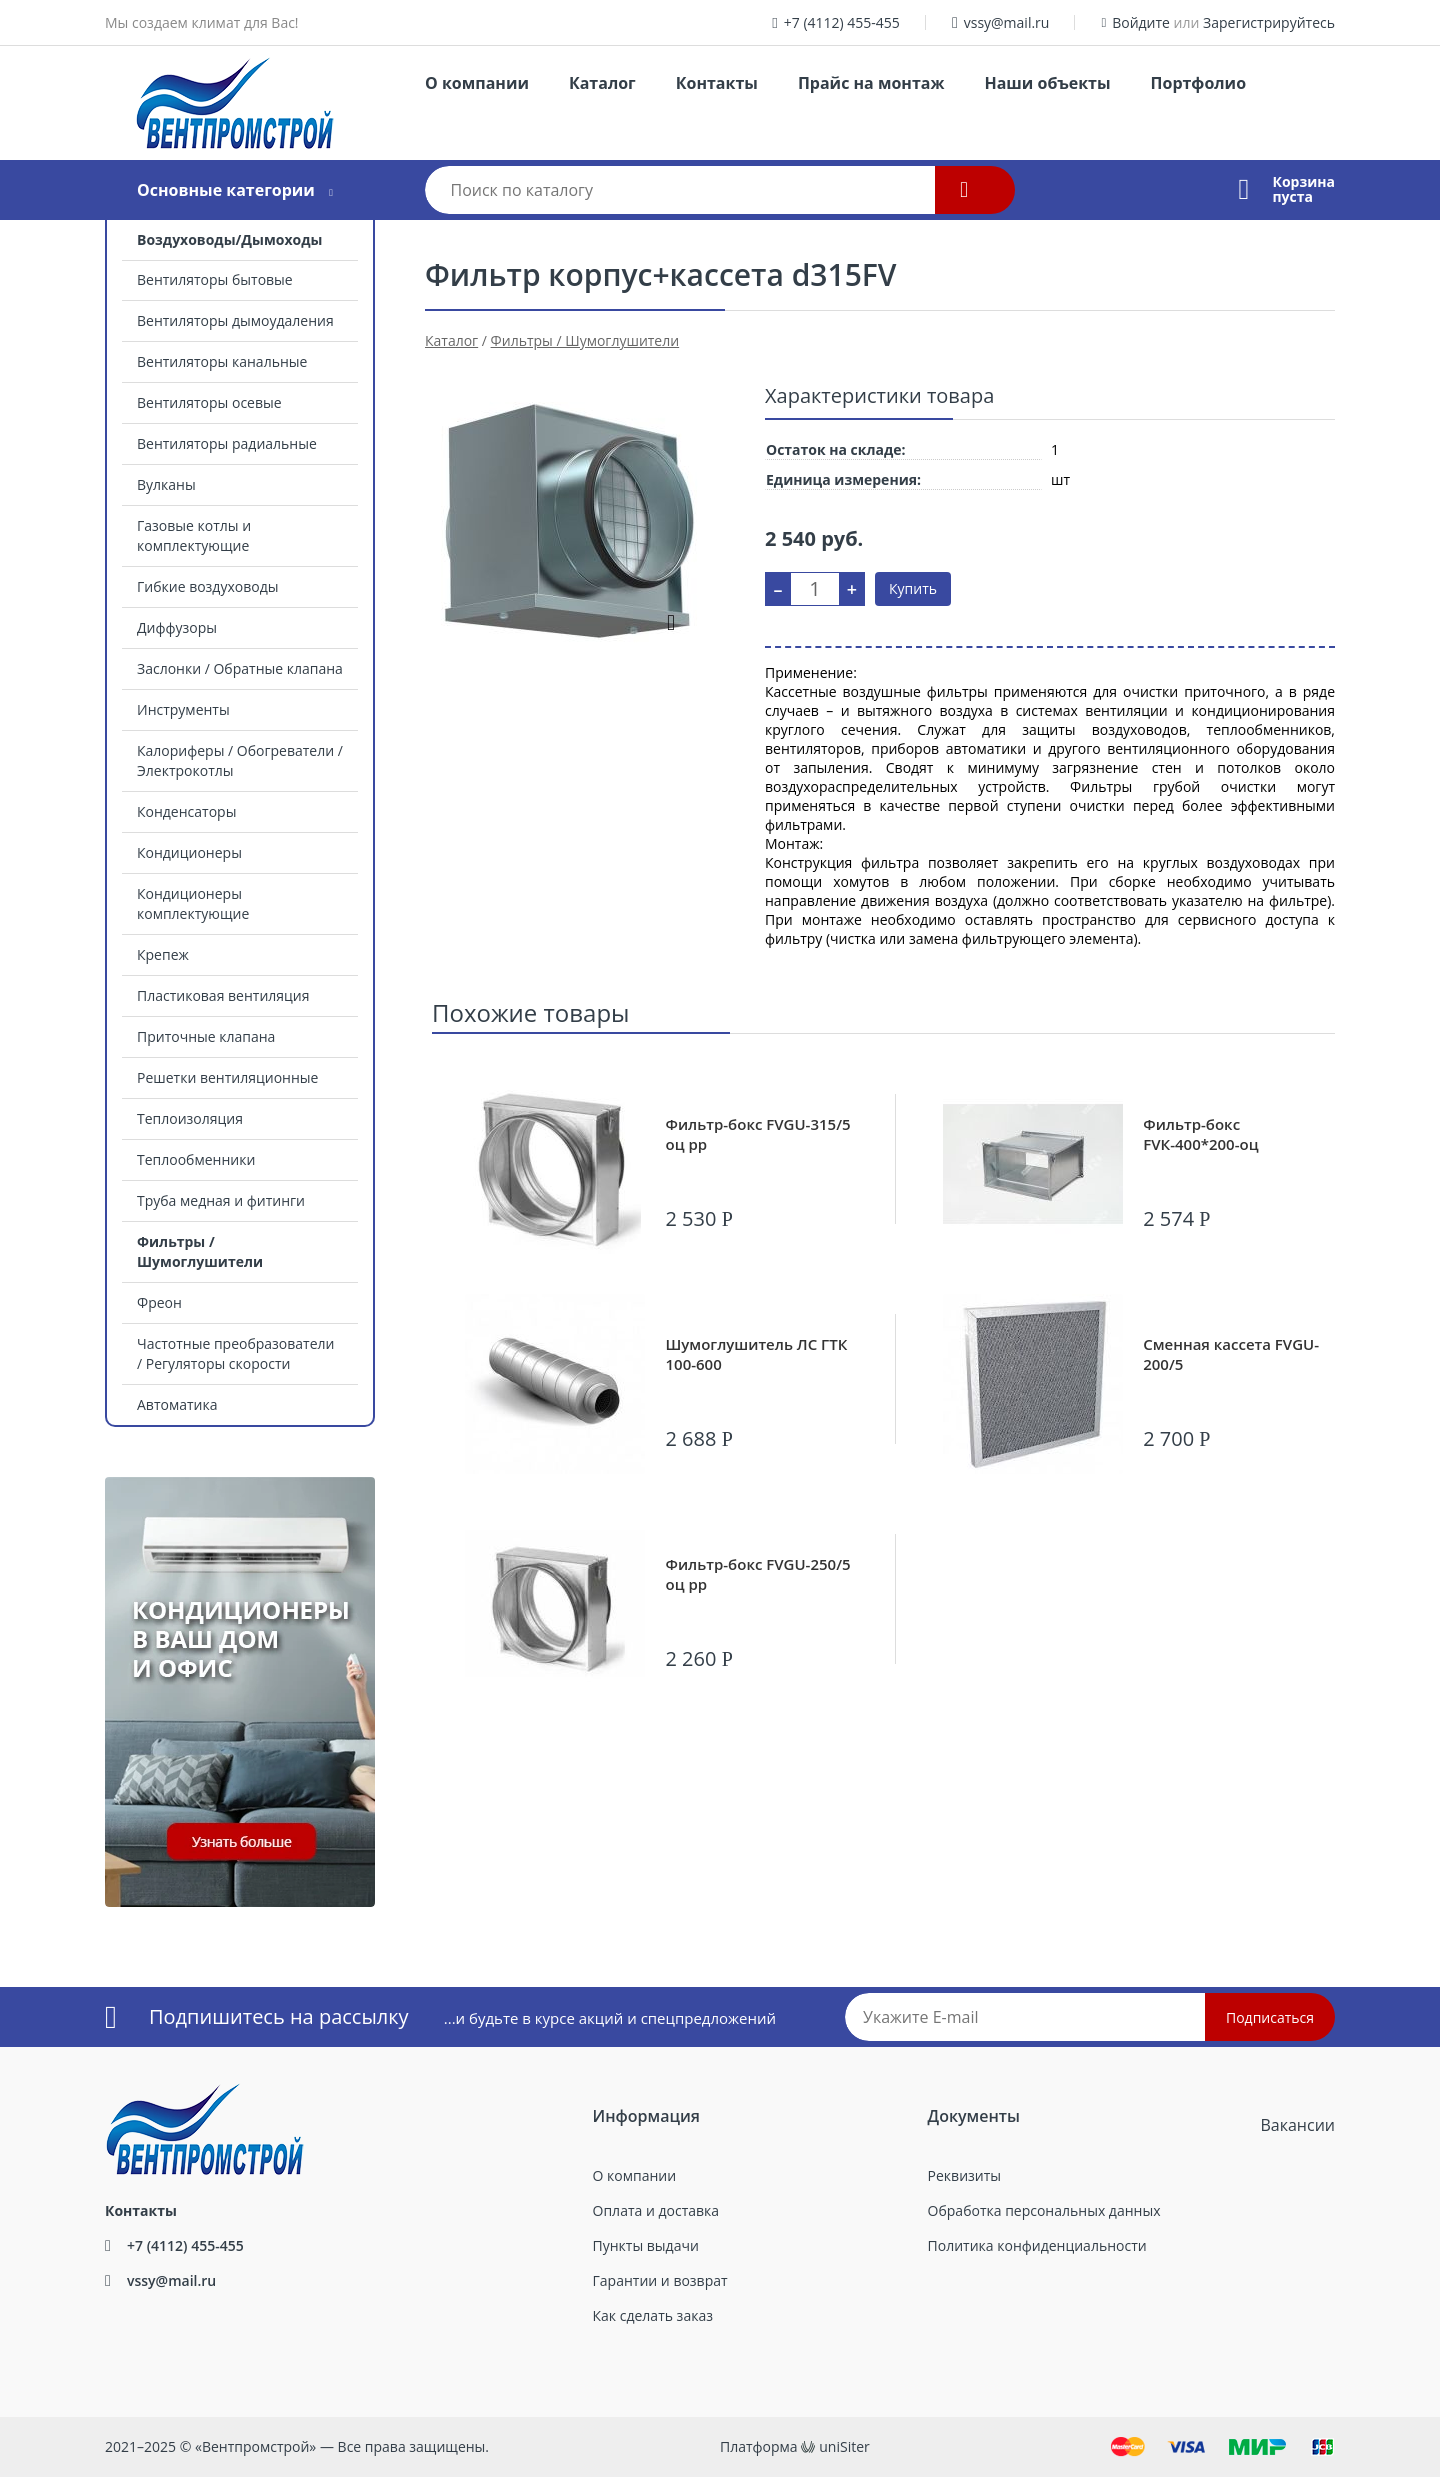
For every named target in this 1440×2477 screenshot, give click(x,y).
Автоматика (177, 1404)
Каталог (602, 83)
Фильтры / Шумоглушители (200, 1251)
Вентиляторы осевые (209, 402)
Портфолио (1198, 83)
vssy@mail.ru (1007, 22)
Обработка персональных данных (1044, 2210)
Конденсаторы (186, 811)
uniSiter (844, 2446)
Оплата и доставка (656, 2210)
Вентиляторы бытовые (215, 279)
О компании (477, 83)
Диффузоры (177, 627)
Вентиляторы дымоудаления (235, 320)
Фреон (159, 1302)
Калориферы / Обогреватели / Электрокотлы (240, 760)
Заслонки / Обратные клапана (240, 668)
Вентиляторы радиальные (227, 443)
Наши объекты (1047, 83)
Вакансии (1297, 2125)
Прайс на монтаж (871, 83)
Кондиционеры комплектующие (193, 903)
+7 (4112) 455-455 (842, 22)
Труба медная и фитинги (221, 1200)
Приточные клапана (206, 1036)
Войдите (1141, 22)
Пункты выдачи (646, 2245)
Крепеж (163, 954)
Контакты (717, 83)
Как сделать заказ (653, 2315)
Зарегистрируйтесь (1269, 22)
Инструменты (183, 709)
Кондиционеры (189, 852)
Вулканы (166, 484)
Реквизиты (964, 2175)
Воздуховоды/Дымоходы (229, 239)
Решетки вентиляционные (227, 1077)
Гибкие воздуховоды (207, 586)
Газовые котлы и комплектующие (194, 535)
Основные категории (226, 190)
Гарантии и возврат (660, 2280)
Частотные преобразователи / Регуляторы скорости (235, 1353)
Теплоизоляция (190, 1118)
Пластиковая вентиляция (223, 995)
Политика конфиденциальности (1037, 2245)
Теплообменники (196, 1159)
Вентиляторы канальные (222, 361)
